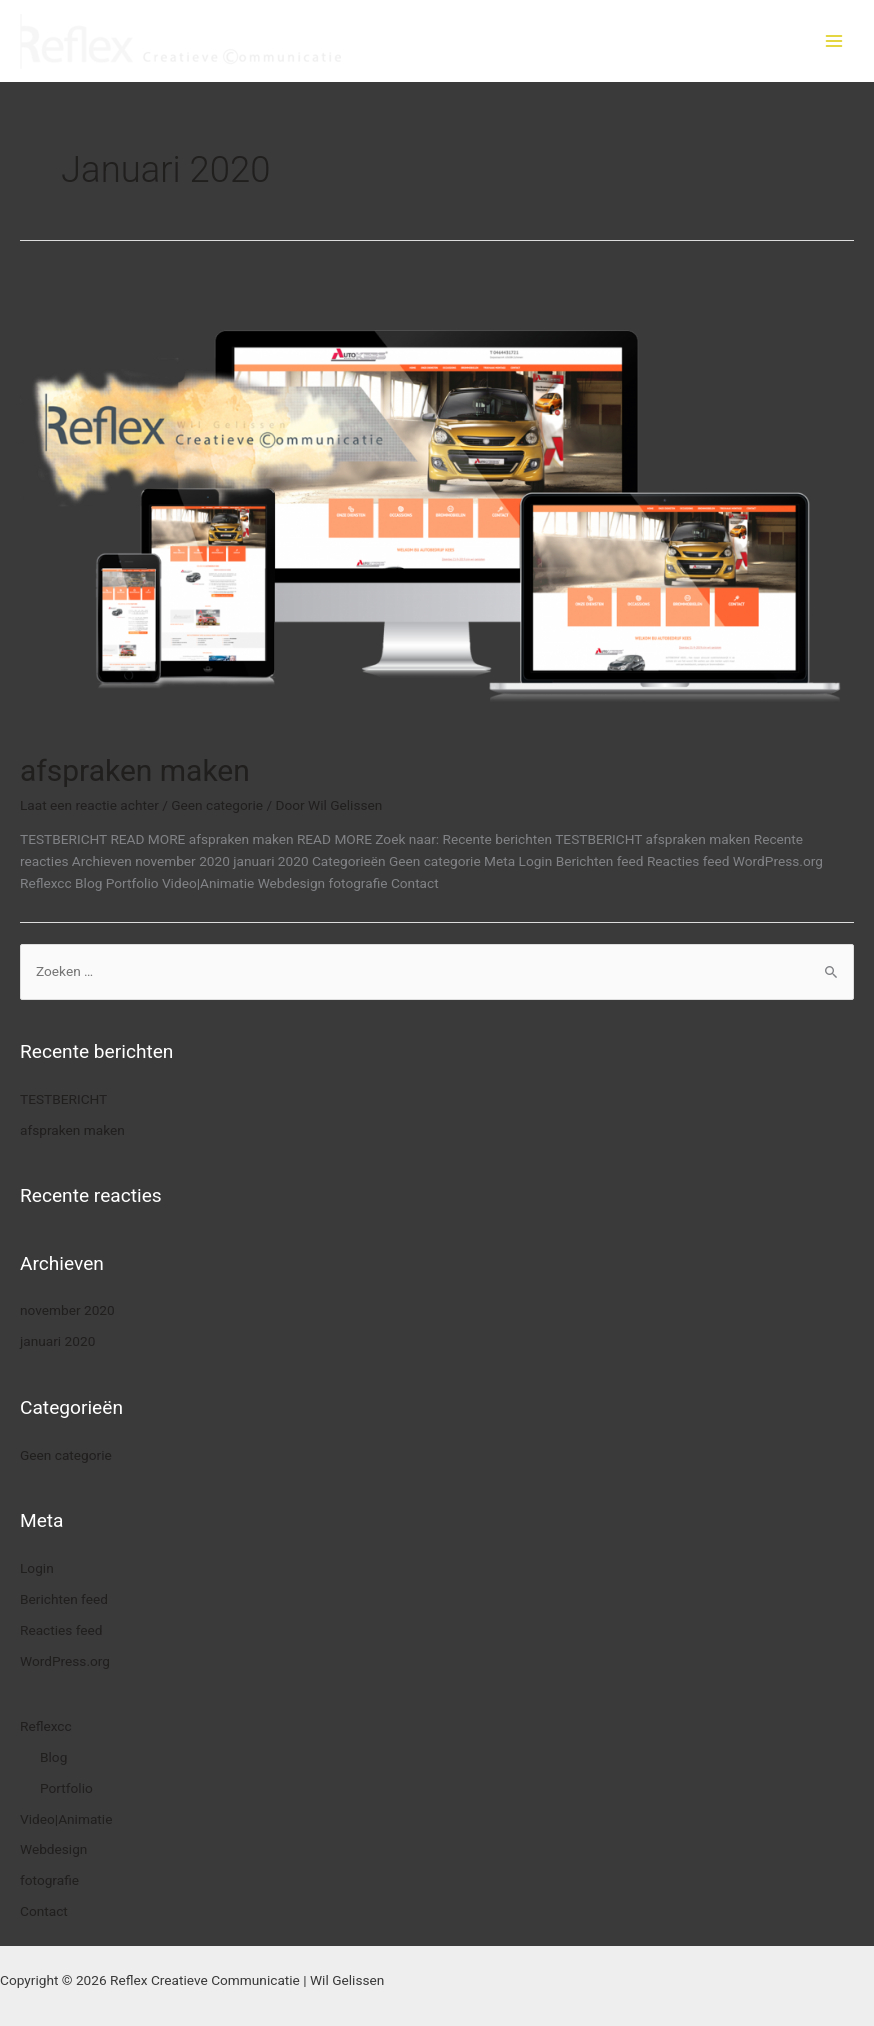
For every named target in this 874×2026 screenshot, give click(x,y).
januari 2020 (57, 1341)
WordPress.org (65, 1661)
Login (37, 1568)
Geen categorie (217, 805)
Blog (53, 1757)
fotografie (49, 1880)
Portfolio (66, 1788)
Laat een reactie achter (89, 805)
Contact (44, 1911)
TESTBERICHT (63, 1099)
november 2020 (67, 1310)
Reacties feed (61, 1630)
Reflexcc (46, 1726)
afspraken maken (135, 770)
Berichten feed (64, 1599)
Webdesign (53, 1849)
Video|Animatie (66, 1819)
